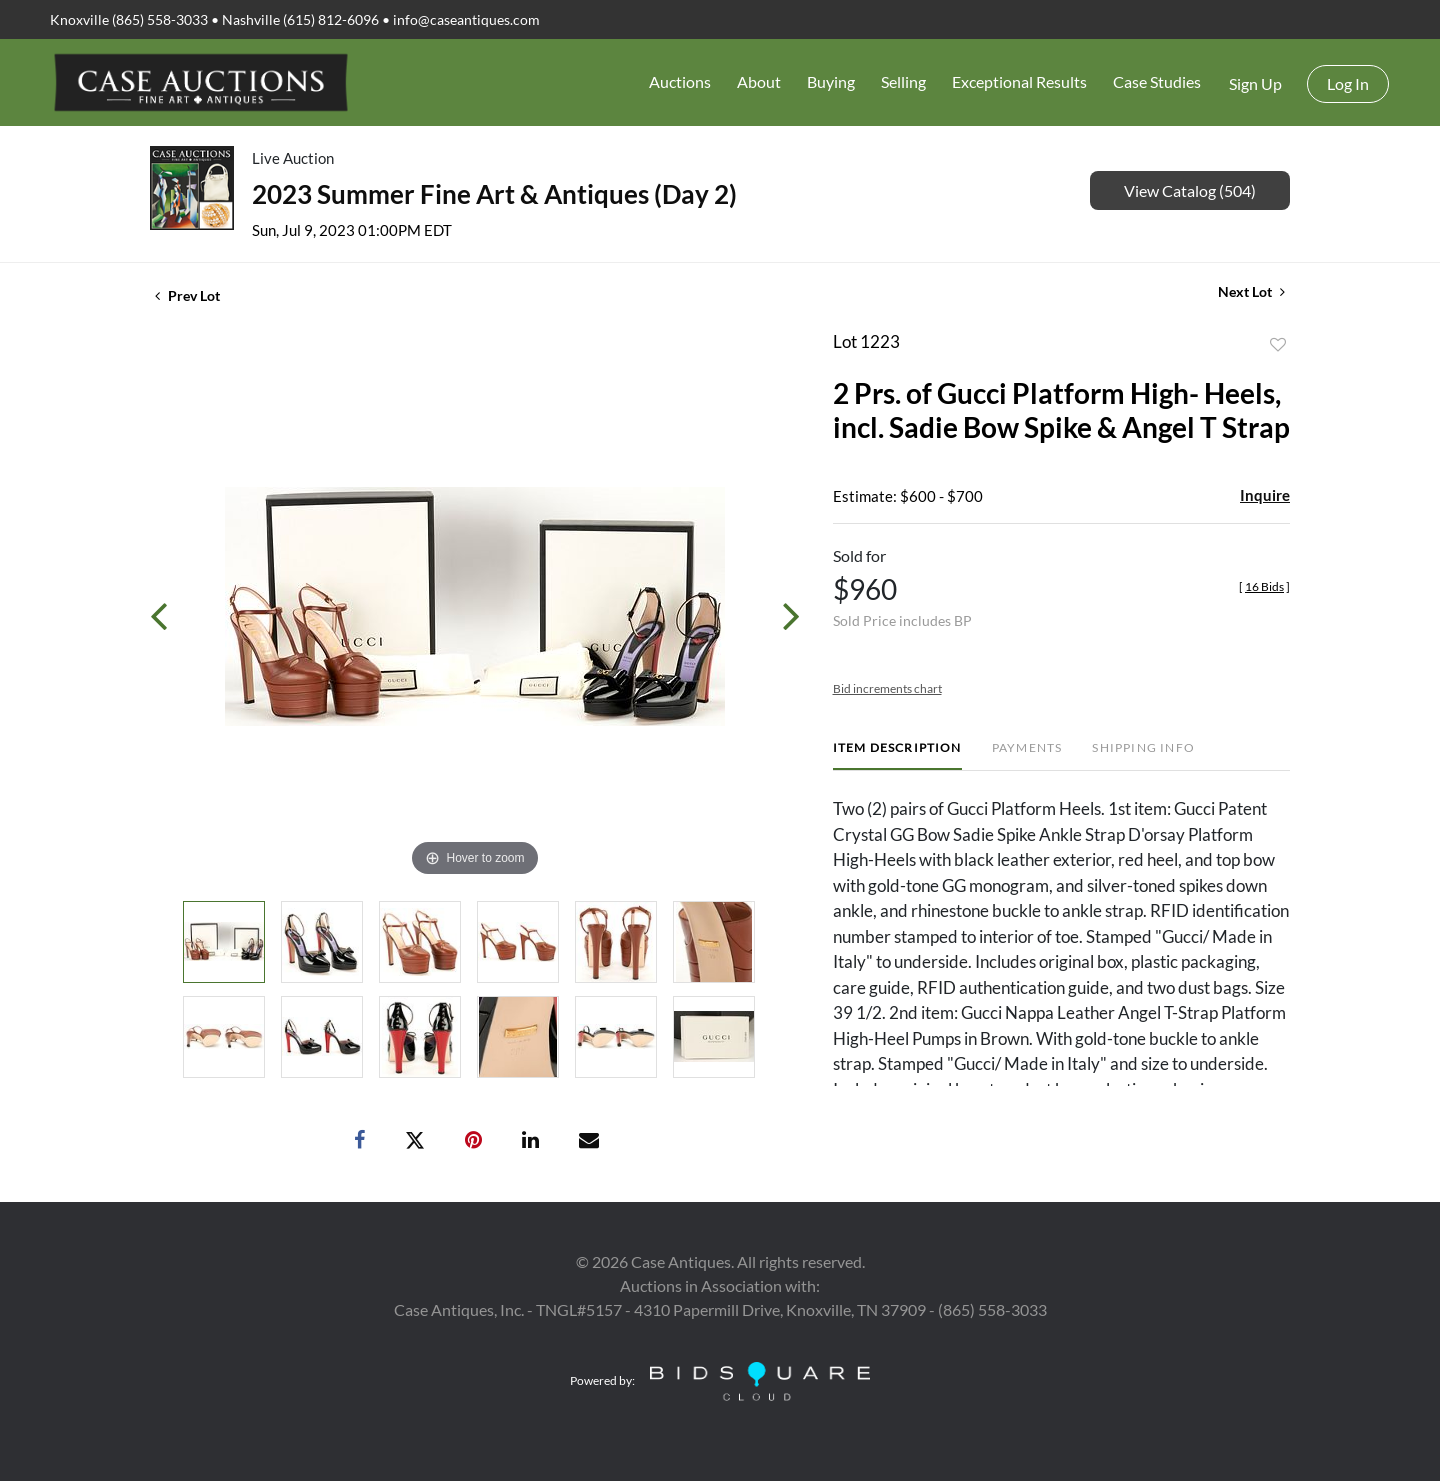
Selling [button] (903, 81)
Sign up (1255, 83)
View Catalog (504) (1190, 190)
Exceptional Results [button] (1019, 81)
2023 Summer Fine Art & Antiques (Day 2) (494, 194)
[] (1264, 586)
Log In (1348, 83)
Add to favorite (1278, 345)
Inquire (1265, 495)
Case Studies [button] (1157, 81)
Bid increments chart (887, 688)
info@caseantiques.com (466, 19)
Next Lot (1251, 291)
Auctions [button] (680, 81)
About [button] (759, 81)
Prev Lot (187, 295)
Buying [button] (831, 81)
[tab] (897, 755)
